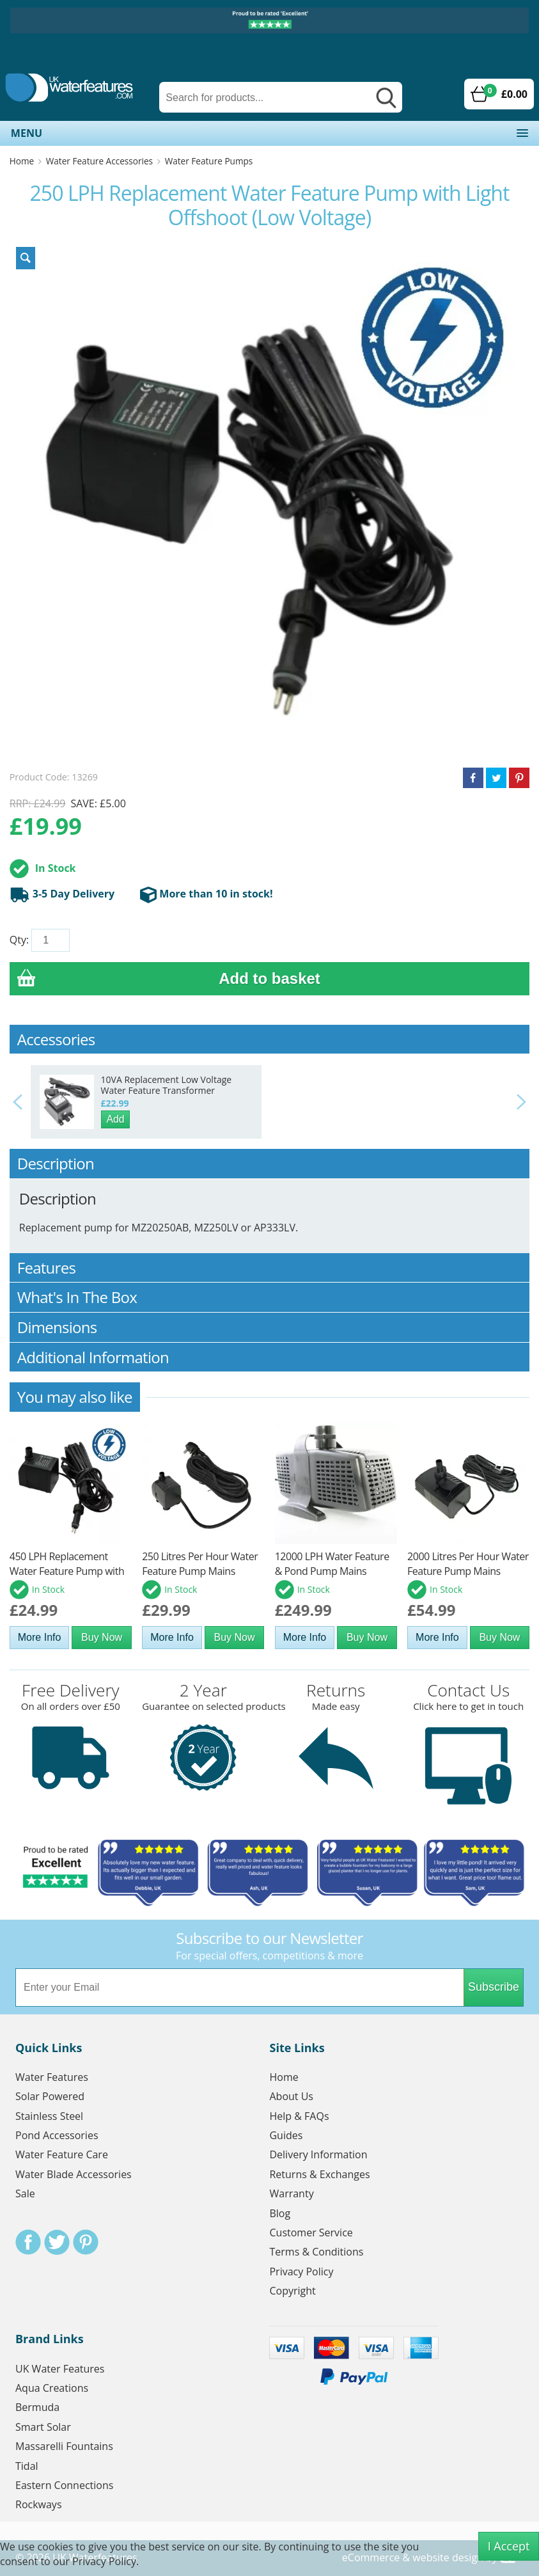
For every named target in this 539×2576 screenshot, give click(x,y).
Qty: (19, 940)
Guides (285, 2135)
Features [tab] (269, 1267)
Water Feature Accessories (99, 161)
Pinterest (85, 2242)
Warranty (291, 2193)
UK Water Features (59, 2369)
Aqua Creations (51, 2388)
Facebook (28, 2242)
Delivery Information (318, 2154)
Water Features (51, 2077)
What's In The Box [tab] (269, 1297)
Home (22, 161)
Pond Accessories (56, 2135)
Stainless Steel (49, 2116)
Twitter (57, 2242)
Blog (279, 2213)
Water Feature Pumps (209, 161)
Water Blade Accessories (73, 2174)
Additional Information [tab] (269, 1357)
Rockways (38, 2504)
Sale (25, 2193)
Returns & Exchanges (319, 2174)
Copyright (292, 2291)
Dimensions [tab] (269, 1327)
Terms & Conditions (316, 2252)
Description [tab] (269, 1163)
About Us (291, 2096)
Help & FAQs (299, 2116)
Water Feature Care (61, 2154)
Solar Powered (49, 2096)
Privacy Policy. (105, 2561)
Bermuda (37, 2407)
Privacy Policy (301, 2271)
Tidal (26, 2466)
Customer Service (310, 2232)
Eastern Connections (64, 2485)
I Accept (509, 2546)
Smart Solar (43, 2427)
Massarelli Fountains (64, 2446)
